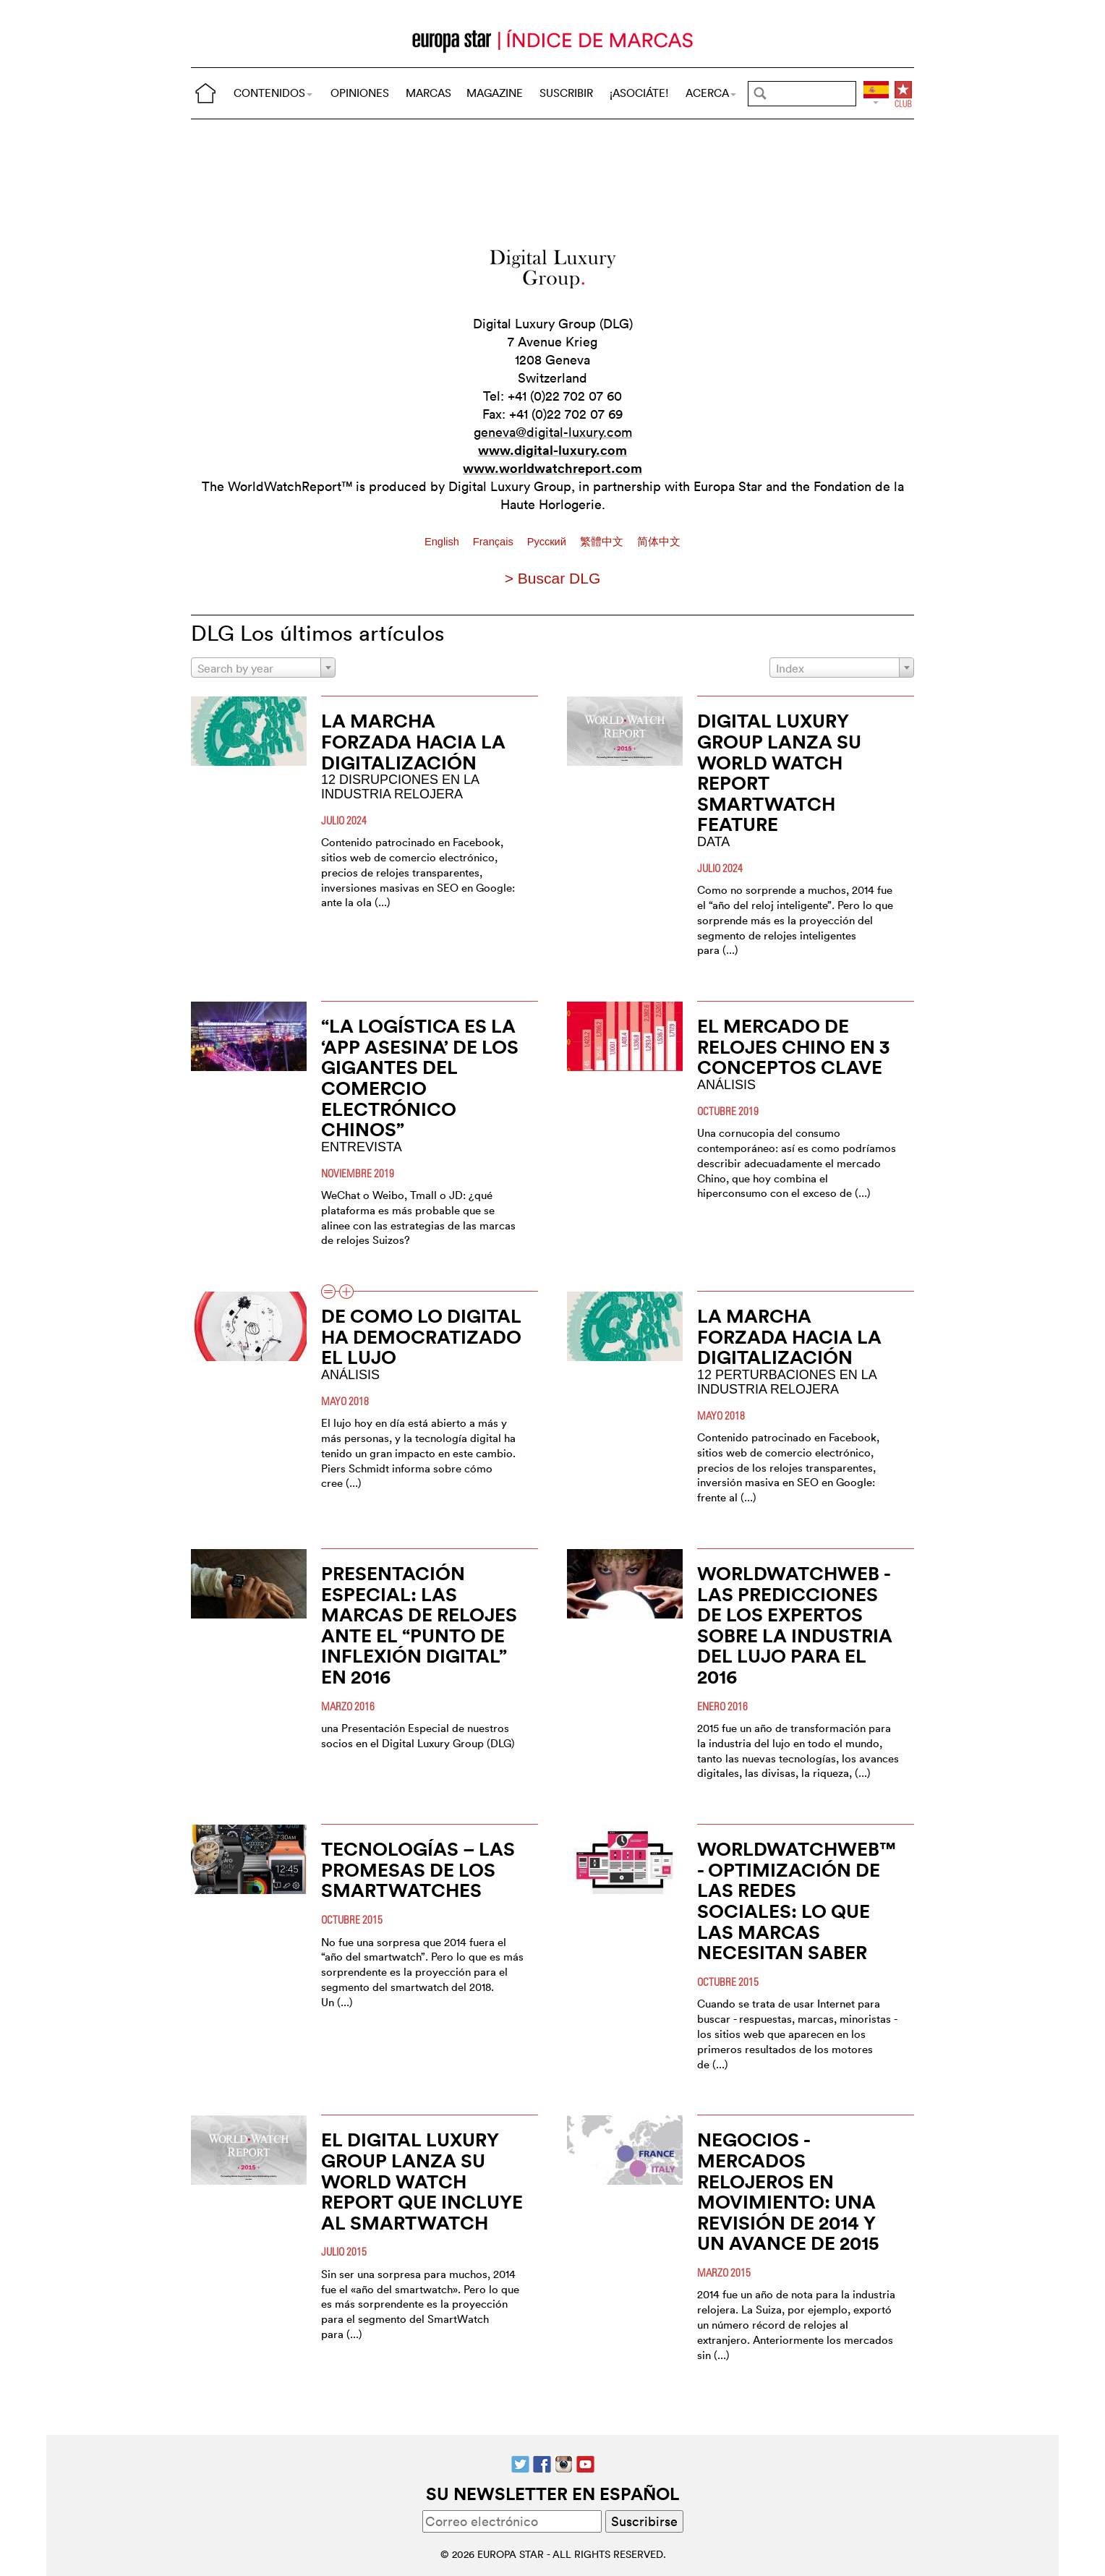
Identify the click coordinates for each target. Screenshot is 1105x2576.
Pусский (548, 541)
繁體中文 (603, 541)
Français (494, 541)
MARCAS (428, 93)
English (443, 541)
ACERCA (711, 93)
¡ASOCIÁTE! (639, 93)
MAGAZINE (494, 93)
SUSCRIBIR (566, 93)
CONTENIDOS (273, 93)
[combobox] (263, 667)
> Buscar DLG (552, 578)
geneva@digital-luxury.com (553, 432)
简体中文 (659, 541)
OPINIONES (359, 93)
